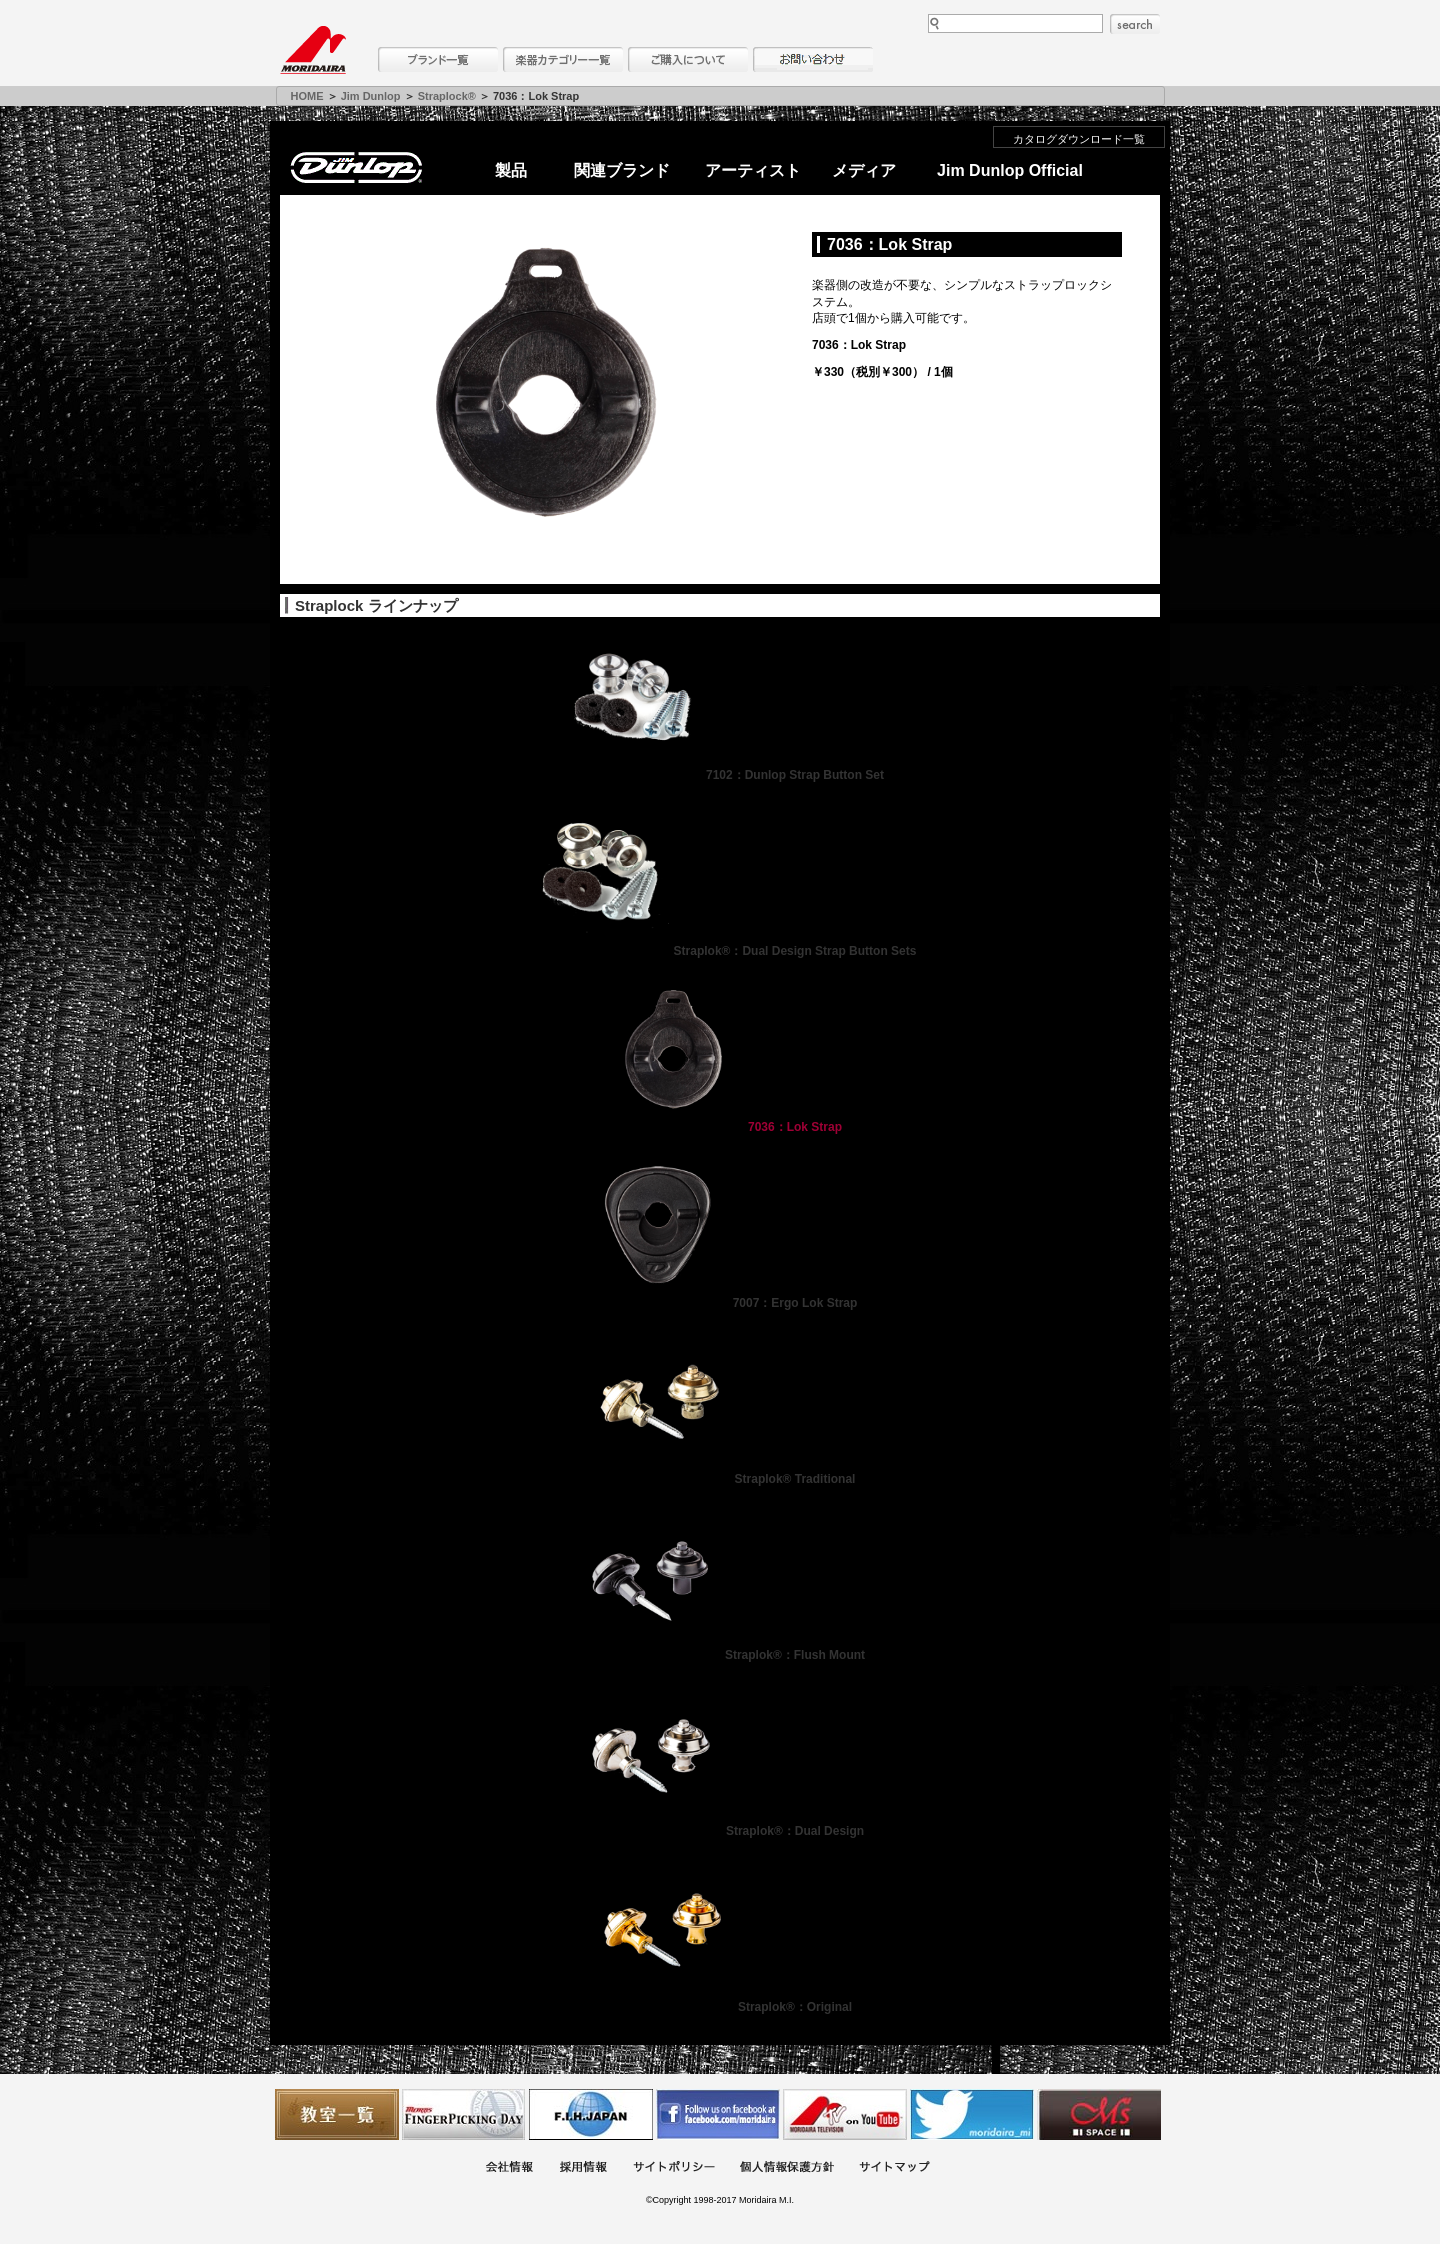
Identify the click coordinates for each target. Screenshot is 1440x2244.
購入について (688, 59)
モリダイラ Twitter (972, 2114)
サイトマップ (894, 2168)
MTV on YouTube (845, 2114)
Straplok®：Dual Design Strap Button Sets (720, 951)
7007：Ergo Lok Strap (720, 1303)
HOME (307, 96)
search (1135, 24)
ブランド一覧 (438, 59)
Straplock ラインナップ (376, 605)
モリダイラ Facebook (718, 2114)
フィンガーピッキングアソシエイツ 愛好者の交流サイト (464, 2114)
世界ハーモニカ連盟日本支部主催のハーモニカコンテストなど (591, 2114)
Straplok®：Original (720, 2007)
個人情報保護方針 (787, 2168)
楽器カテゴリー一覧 (563, 59)
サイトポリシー (674, 2168)
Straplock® (447, 96)
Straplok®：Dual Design (720, 1831)
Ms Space (1099, 2114)
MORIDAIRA (313, 50)
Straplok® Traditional (720, 1479)
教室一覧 (337, 2114)
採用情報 (583, 2168)
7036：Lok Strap (720, 1127)
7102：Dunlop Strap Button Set (720, 775)
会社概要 (509, 2168)
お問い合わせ (813, 59)
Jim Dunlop (371, 96)
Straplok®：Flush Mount (720, 1655)
